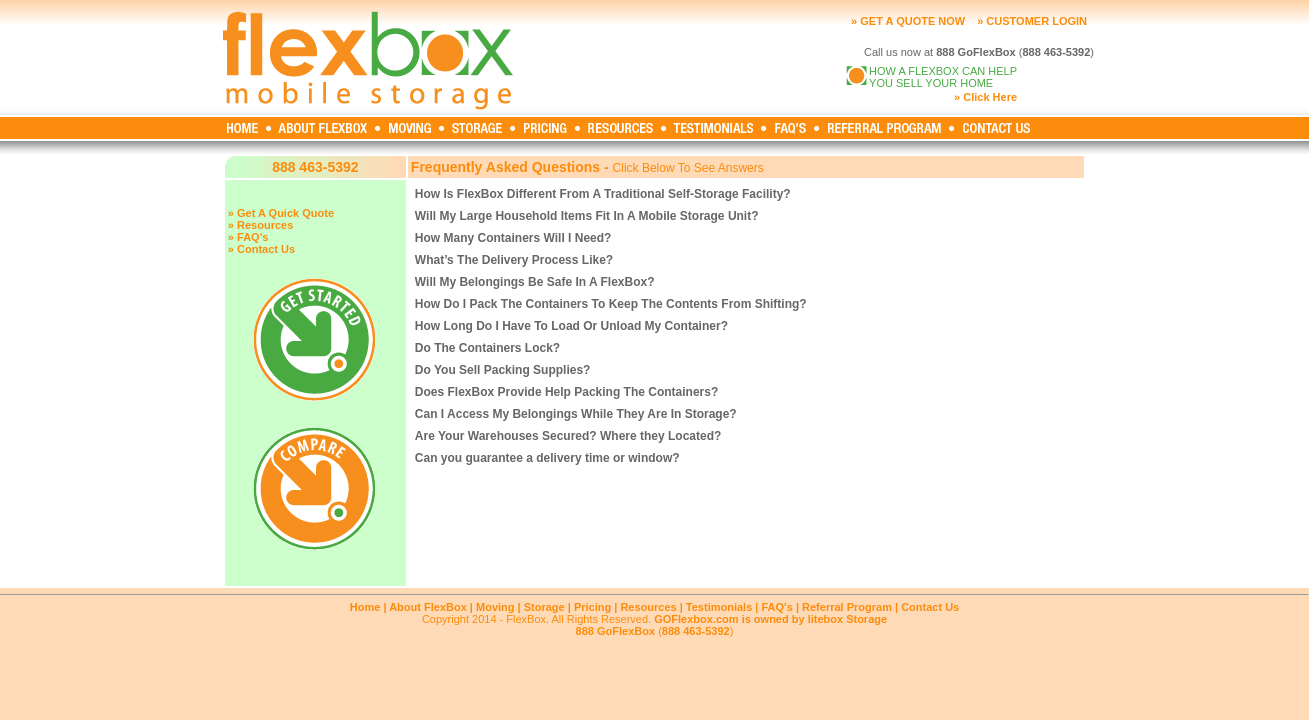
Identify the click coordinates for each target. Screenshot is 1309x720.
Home (365, 607)
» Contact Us (261, 249)
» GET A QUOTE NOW (908, 21)
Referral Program (847, 607)
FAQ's (776, 607)
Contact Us (930, 607)
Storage (544, 607)
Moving (495, 607)
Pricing (592, 607)
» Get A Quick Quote (281, 213)
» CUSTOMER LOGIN (1032, 21)
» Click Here (985, 97)
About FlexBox (428, 607)
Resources (648, 607)
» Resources (260, 225)
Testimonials (719, 607)
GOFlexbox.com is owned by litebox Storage (770, 619)
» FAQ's (248, 237)
